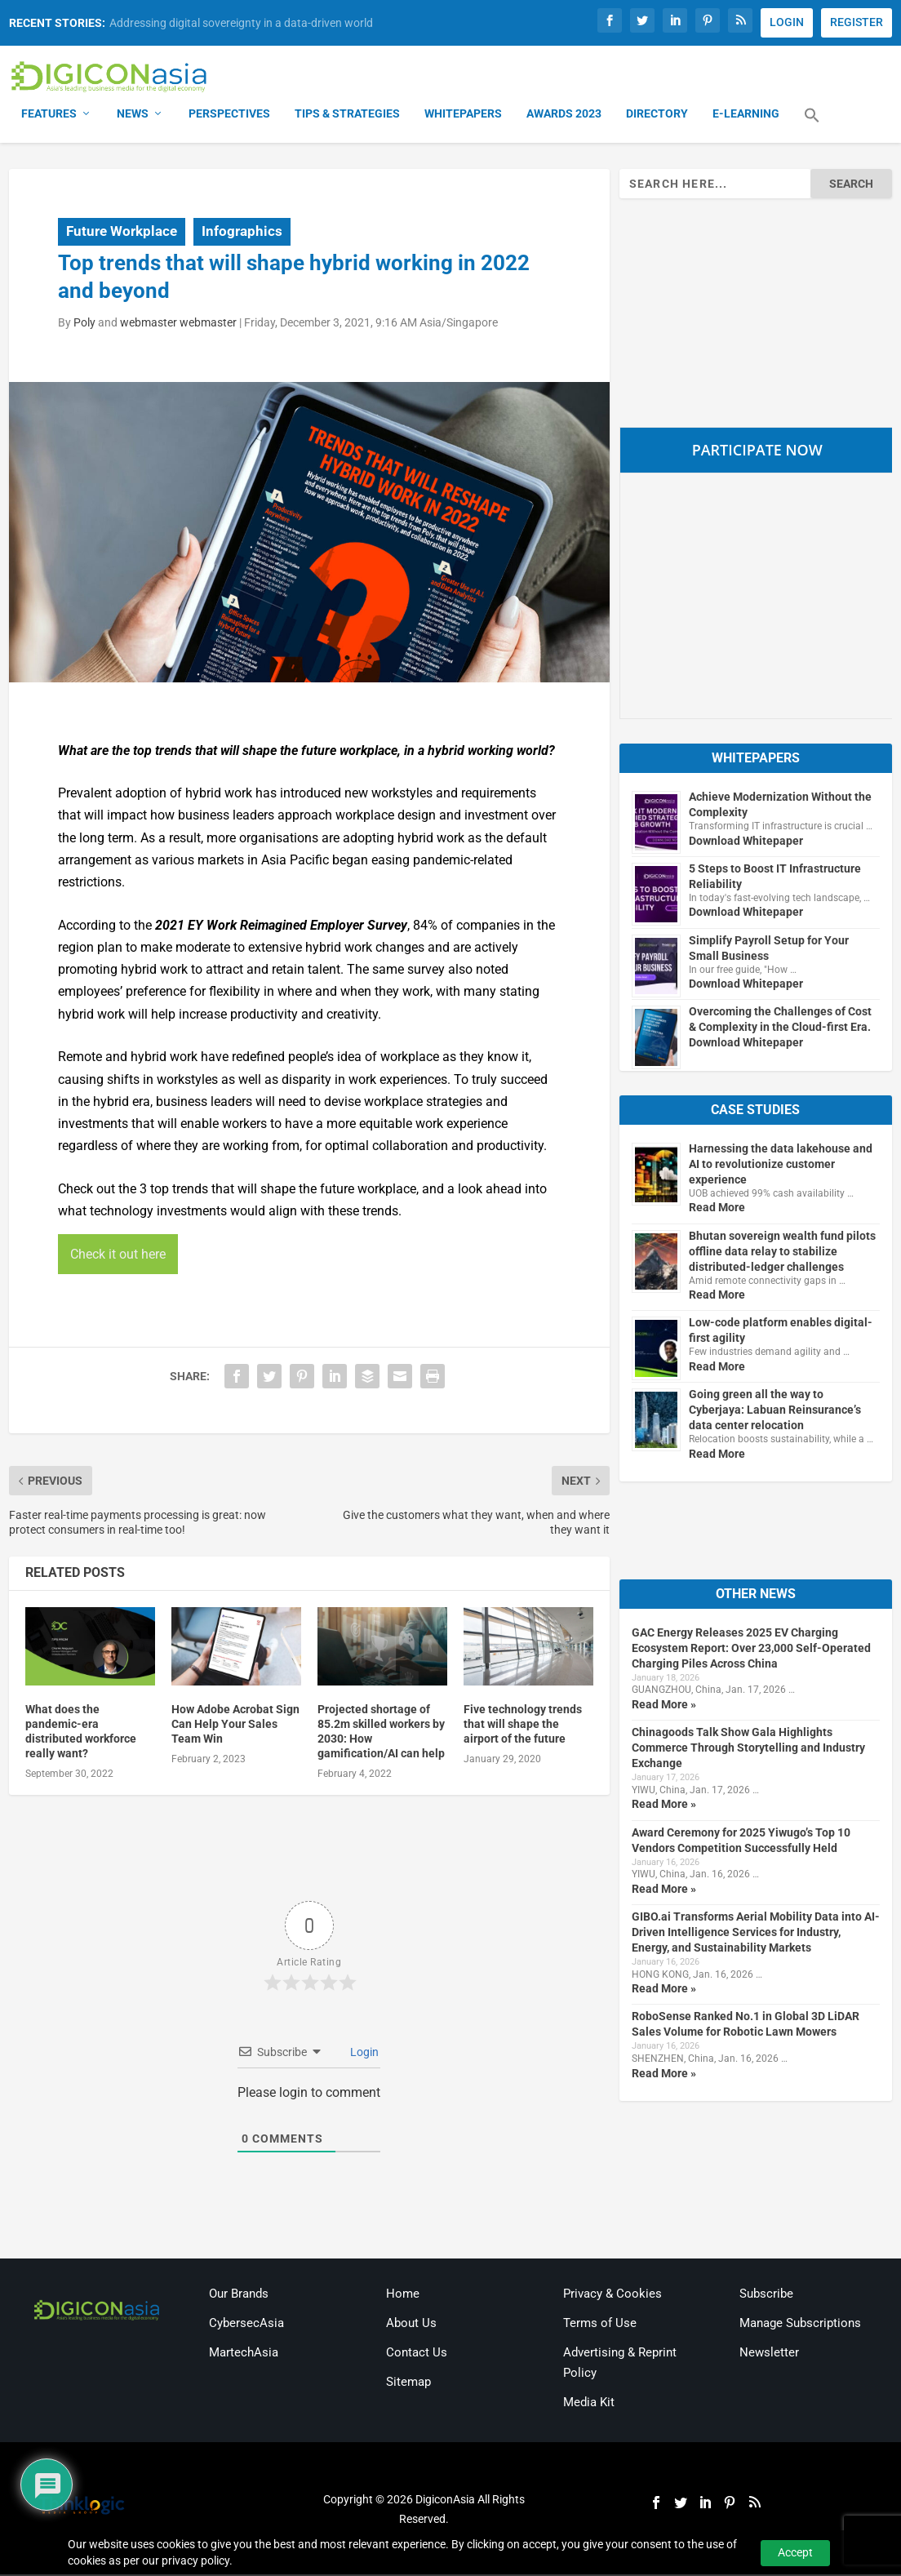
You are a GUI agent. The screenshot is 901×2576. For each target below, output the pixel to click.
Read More (717, 1208)
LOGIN (787, 22)
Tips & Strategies (347, 114)
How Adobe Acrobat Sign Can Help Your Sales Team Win (235, 1724)
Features (49, 114)
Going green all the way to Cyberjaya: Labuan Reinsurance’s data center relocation (775, 1410)
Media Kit (589, 2403)
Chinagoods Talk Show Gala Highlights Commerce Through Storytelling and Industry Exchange (748, 1748)
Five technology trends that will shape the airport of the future (523, 1724)
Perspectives (229, 114)
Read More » (664, 1705)
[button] (812, 126)
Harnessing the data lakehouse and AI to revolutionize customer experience (780, 1165)
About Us (411, 2323)
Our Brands (239, 2294)
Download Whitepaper (746, 841)
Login (363, 2052)
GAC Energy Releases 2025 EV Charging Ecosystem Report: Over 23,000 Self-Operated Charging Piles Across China (751, 1649)
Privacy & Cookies (612, 2294)
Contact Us (416, 2353)
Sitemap (408, 2382)
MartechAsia (243, 2353)
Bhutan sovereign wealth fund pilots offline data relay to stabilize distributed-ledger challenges (782, 1252)
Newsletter (769, 2353)
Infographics (242, 232)
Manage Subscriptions (800, 2323)
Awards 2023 (563, 114)
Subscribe (766, 2294)
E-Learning (745, 114)
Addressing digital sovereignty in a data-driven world (241, 22)
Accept (795, 2552)
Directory (657, 114)
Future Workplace (121, 232)
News (133, 114)
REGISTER (856, 22)
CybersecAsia (246, 2323)
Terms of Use (600, 2323)
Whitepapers (463, 114)
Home (402, 2294)
